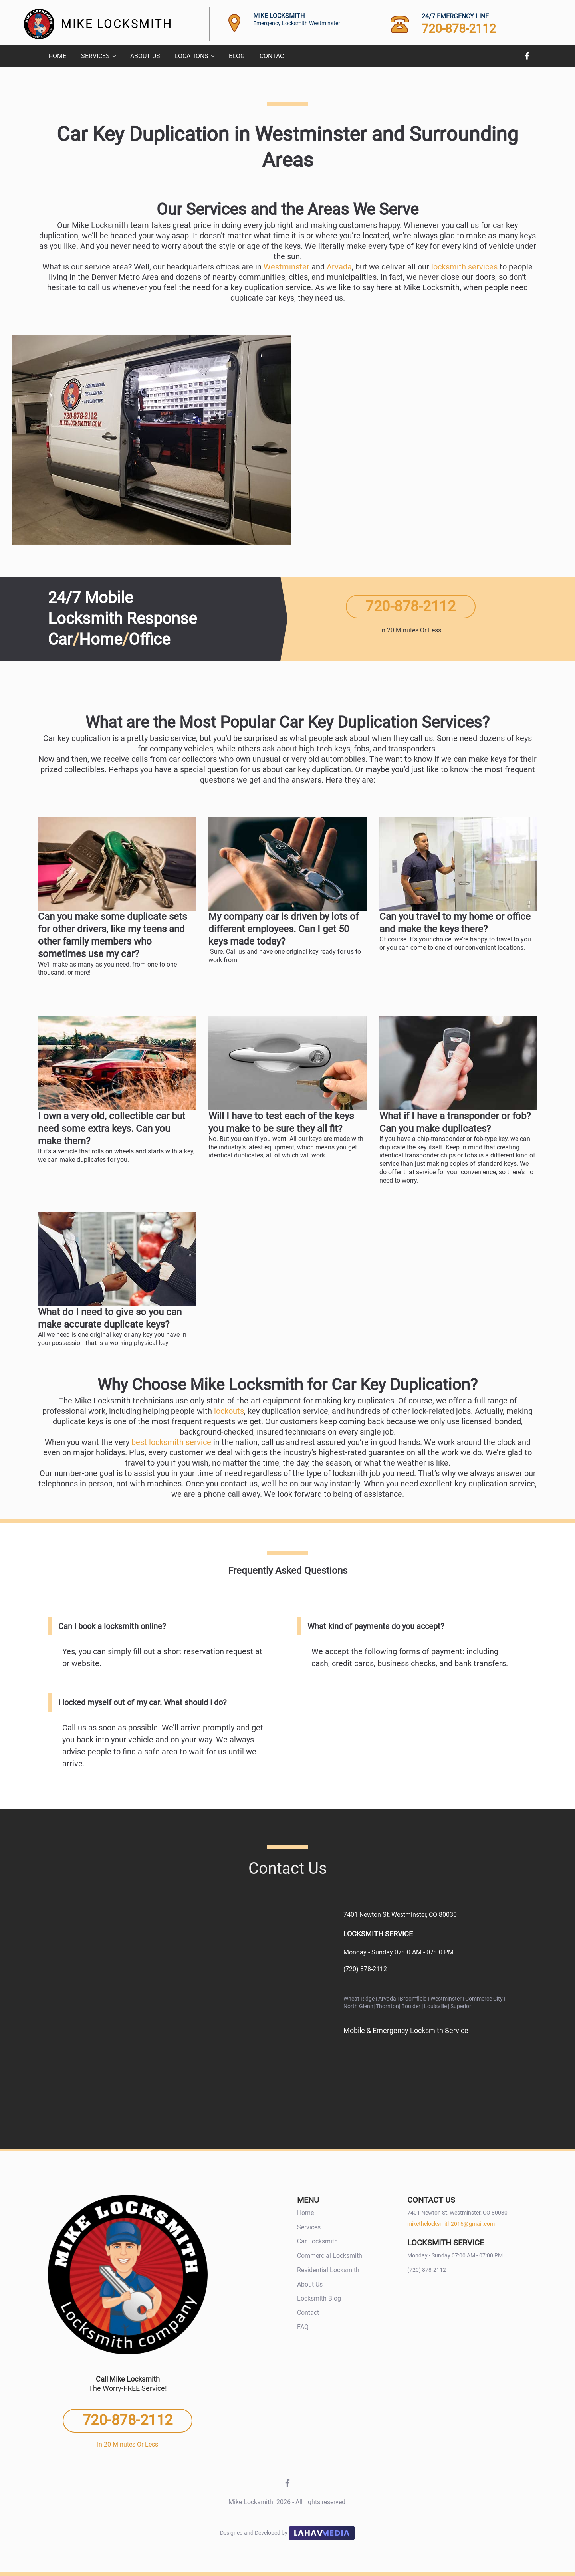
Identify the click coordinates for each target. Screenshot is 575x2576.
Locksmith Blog (319, 2298)
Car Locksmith (317, 2241)
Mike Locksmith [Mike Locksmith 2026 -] (261, 2502)
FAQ (303, 2327)
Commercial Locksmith (329, 2255)
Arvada (339, 266)
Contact (308, 2312)
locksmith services (464, 266)
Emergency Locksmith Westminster (296, 23)
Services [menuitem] (95, 56)
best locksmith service (171, 1442)
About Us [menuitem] (145, 56)
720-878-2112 (459, 29)
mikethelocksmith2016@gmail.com (451, 2224)
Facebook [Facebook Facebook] (527, 56)
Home (305, 2213)
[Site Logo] (39, 24)
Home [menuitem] (57, 56)
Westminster (286, 266)
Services (309, 2227)
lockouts (229, 1411)
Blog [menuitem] (237, 56)
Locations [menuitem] (191, 56)
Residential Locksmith (328, 2270)
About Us (310, 2284)
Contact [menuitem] (274, 56)
